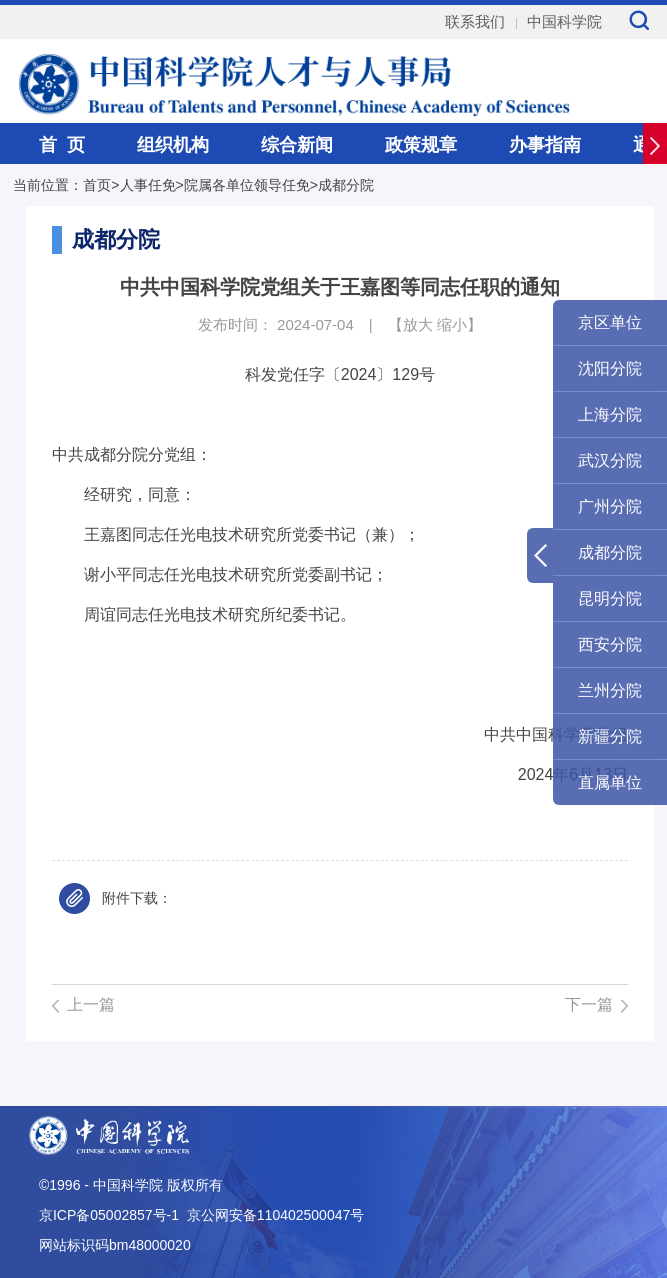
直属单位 (610, 782)
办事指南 (545, 145)
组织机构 (173, 145)
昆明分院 (610, 598)
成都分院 (346, 185)
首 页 (62, 145)
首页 (97, 185)
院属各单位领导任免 (247, 185)
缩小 (452, 324)
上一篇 (91, 1004)
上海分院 (610, 414)
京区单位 (610, 322)
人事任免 (148, 185)
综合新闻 (297, 145)
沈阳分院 (610, 368)
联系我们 (475, 21)
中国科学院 (564, 21)
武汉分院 (610, 460)
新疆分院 (610, 736)
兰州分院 (610, 690)
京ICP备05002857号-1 (109, 1215)
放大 (418, 324)
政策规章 (421, 145)
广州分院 (610, 506)
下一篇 (589, 1004)
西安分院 (610, 644)
